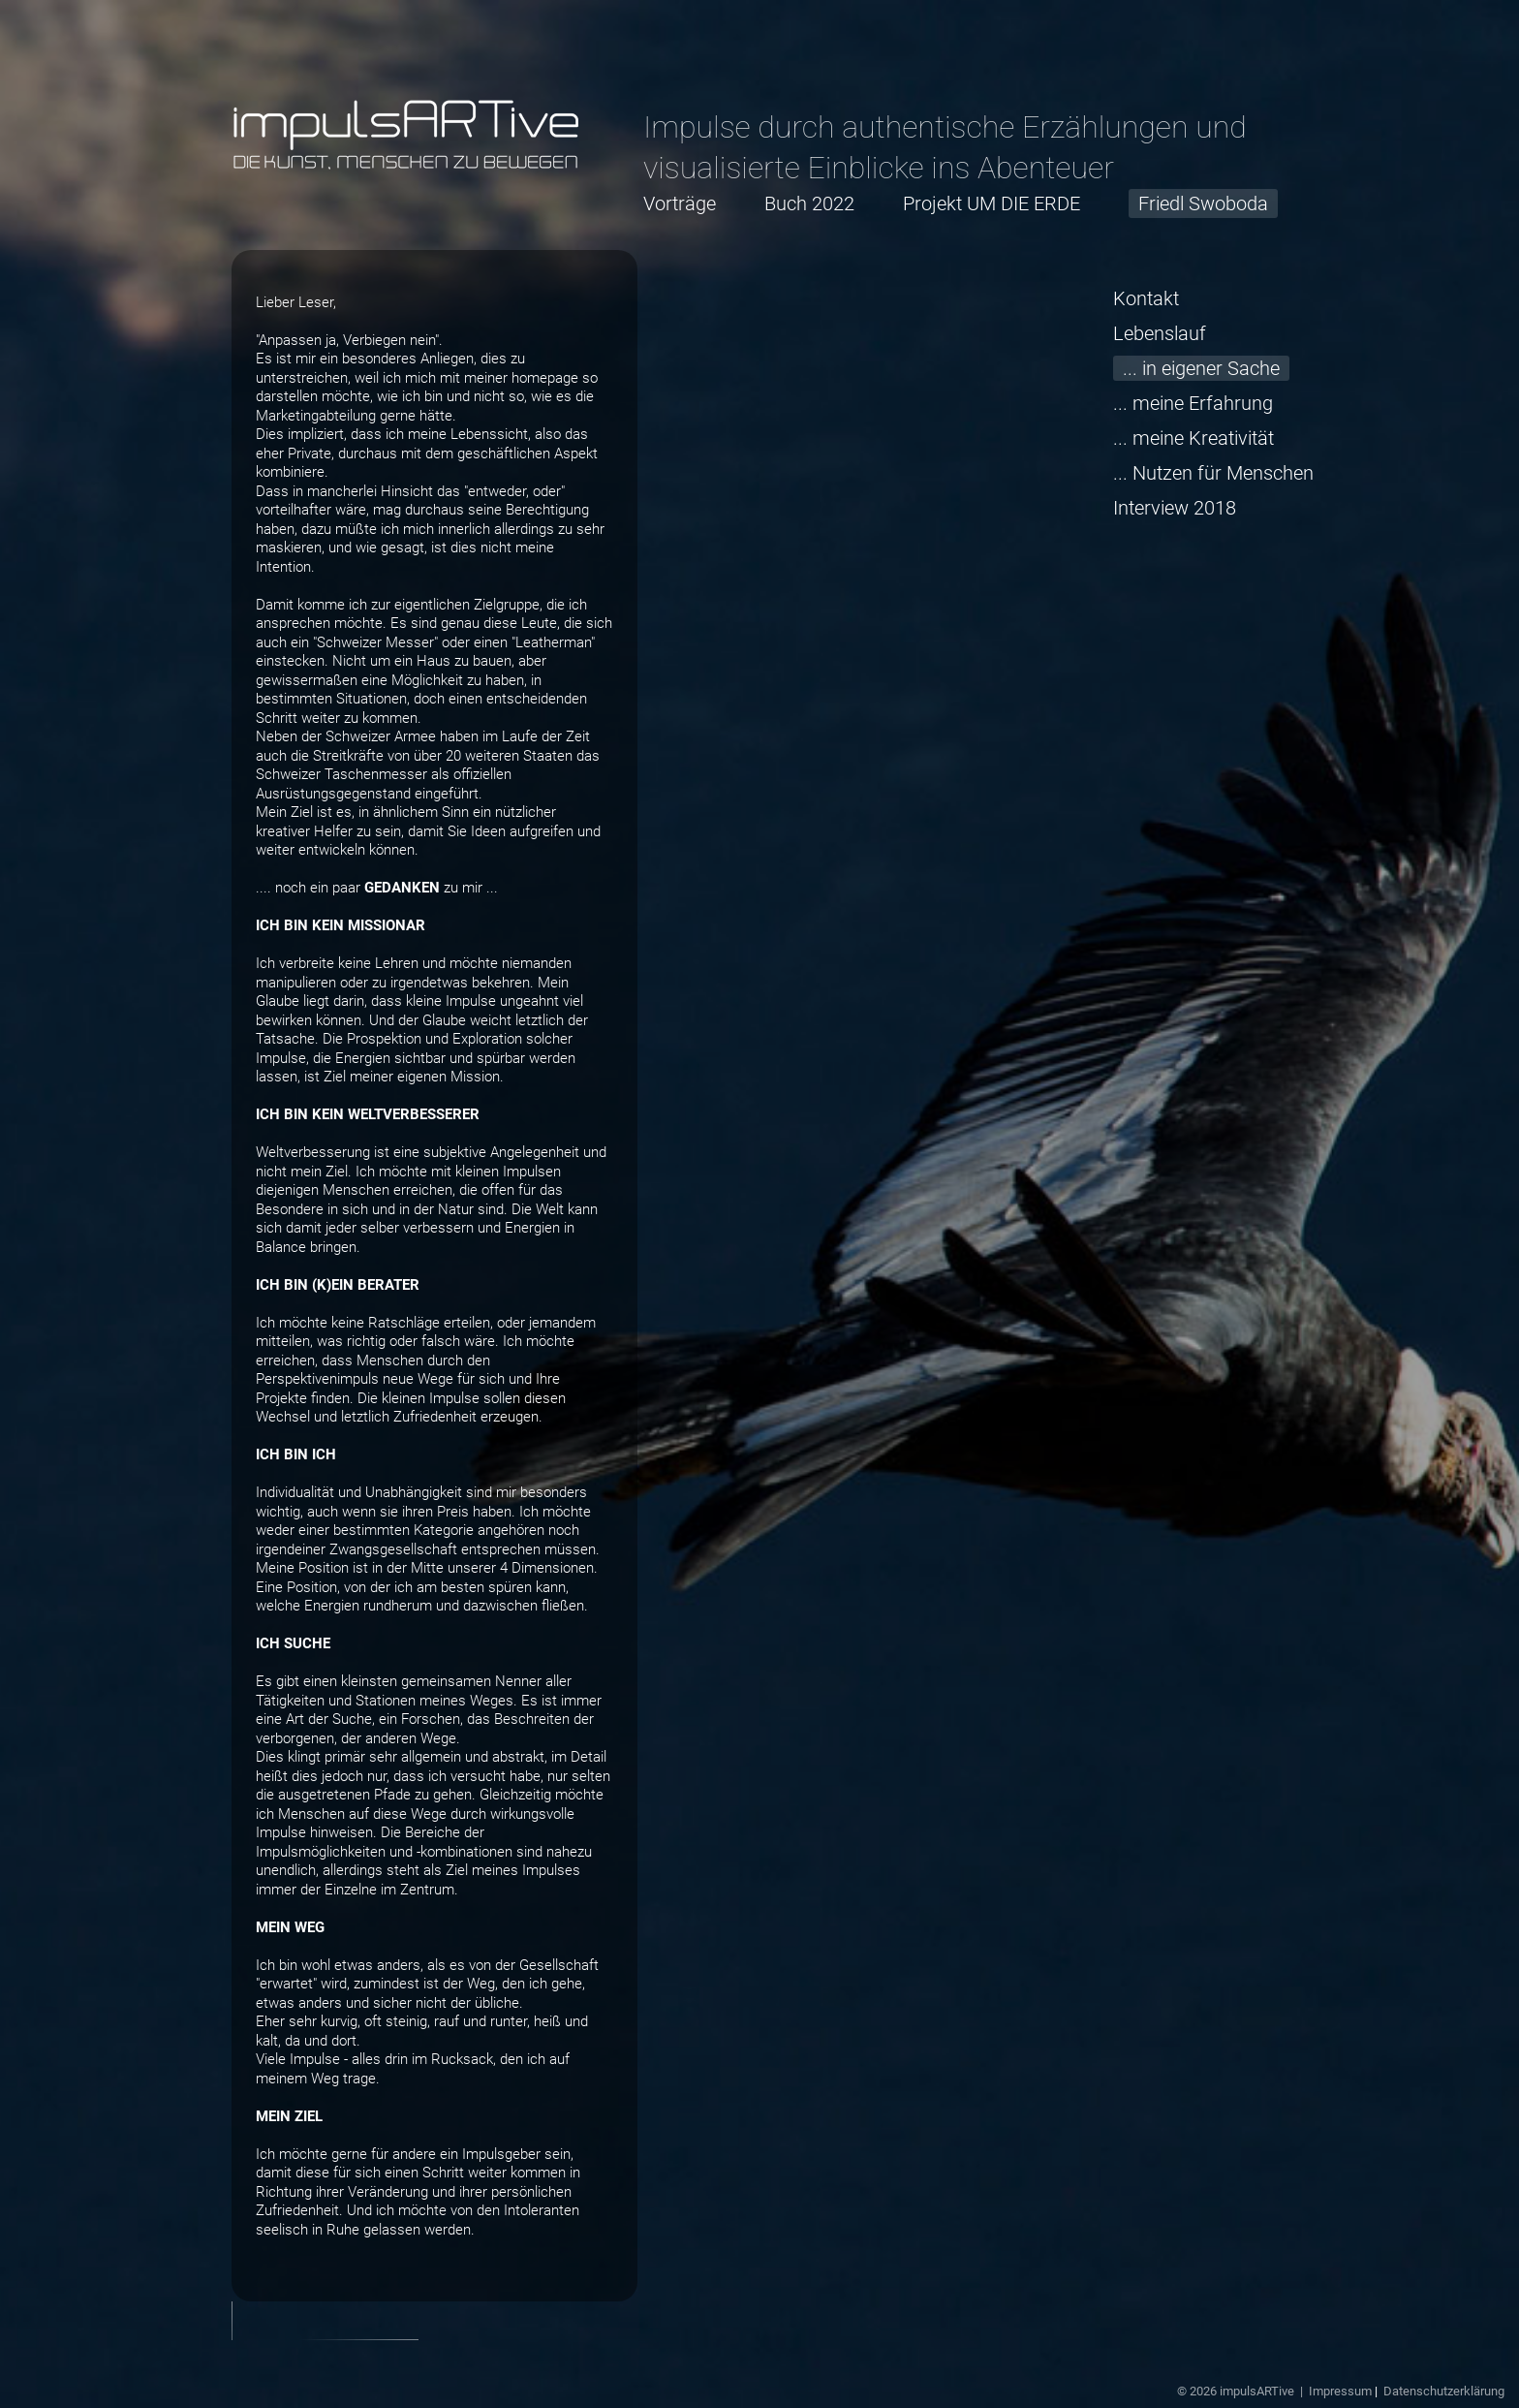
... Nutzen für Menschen (1213, 473)
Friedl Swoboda (1203, 203)
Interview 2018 (1174, 507)
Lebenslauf (1159, 333)
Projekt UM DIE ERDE (991, 203)
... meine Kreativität (1193, 438)
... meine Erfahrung (1193, 403)
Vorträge (679, 203)
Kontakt (1146, 298)
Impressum (1340, 2391)
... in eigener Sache (1201, 368)
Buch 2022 (809, 203)
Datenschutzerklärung (1443, 2391)
